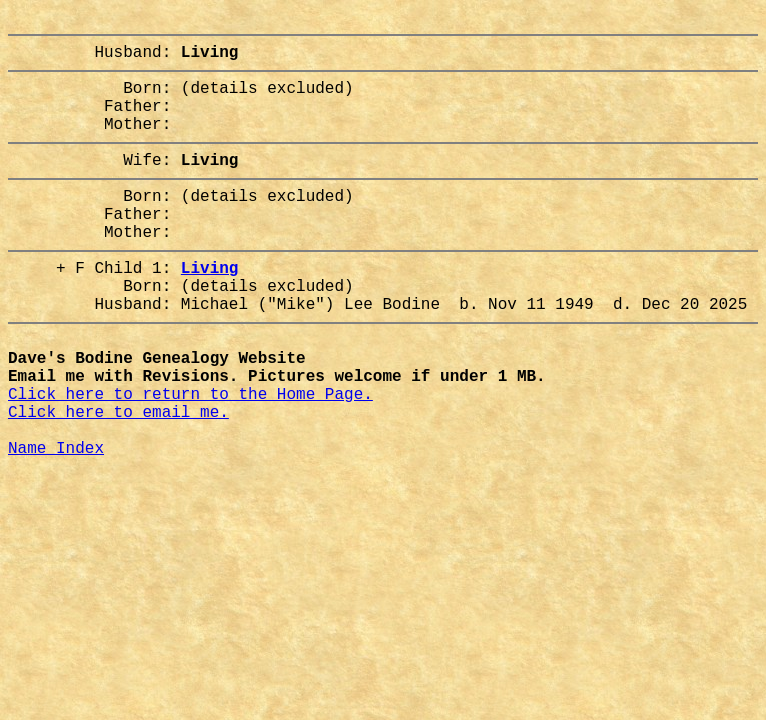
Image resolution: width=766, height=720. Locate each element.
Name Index (56, 523)
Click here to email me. (118, 479)
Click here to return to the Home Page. (190, 457)
